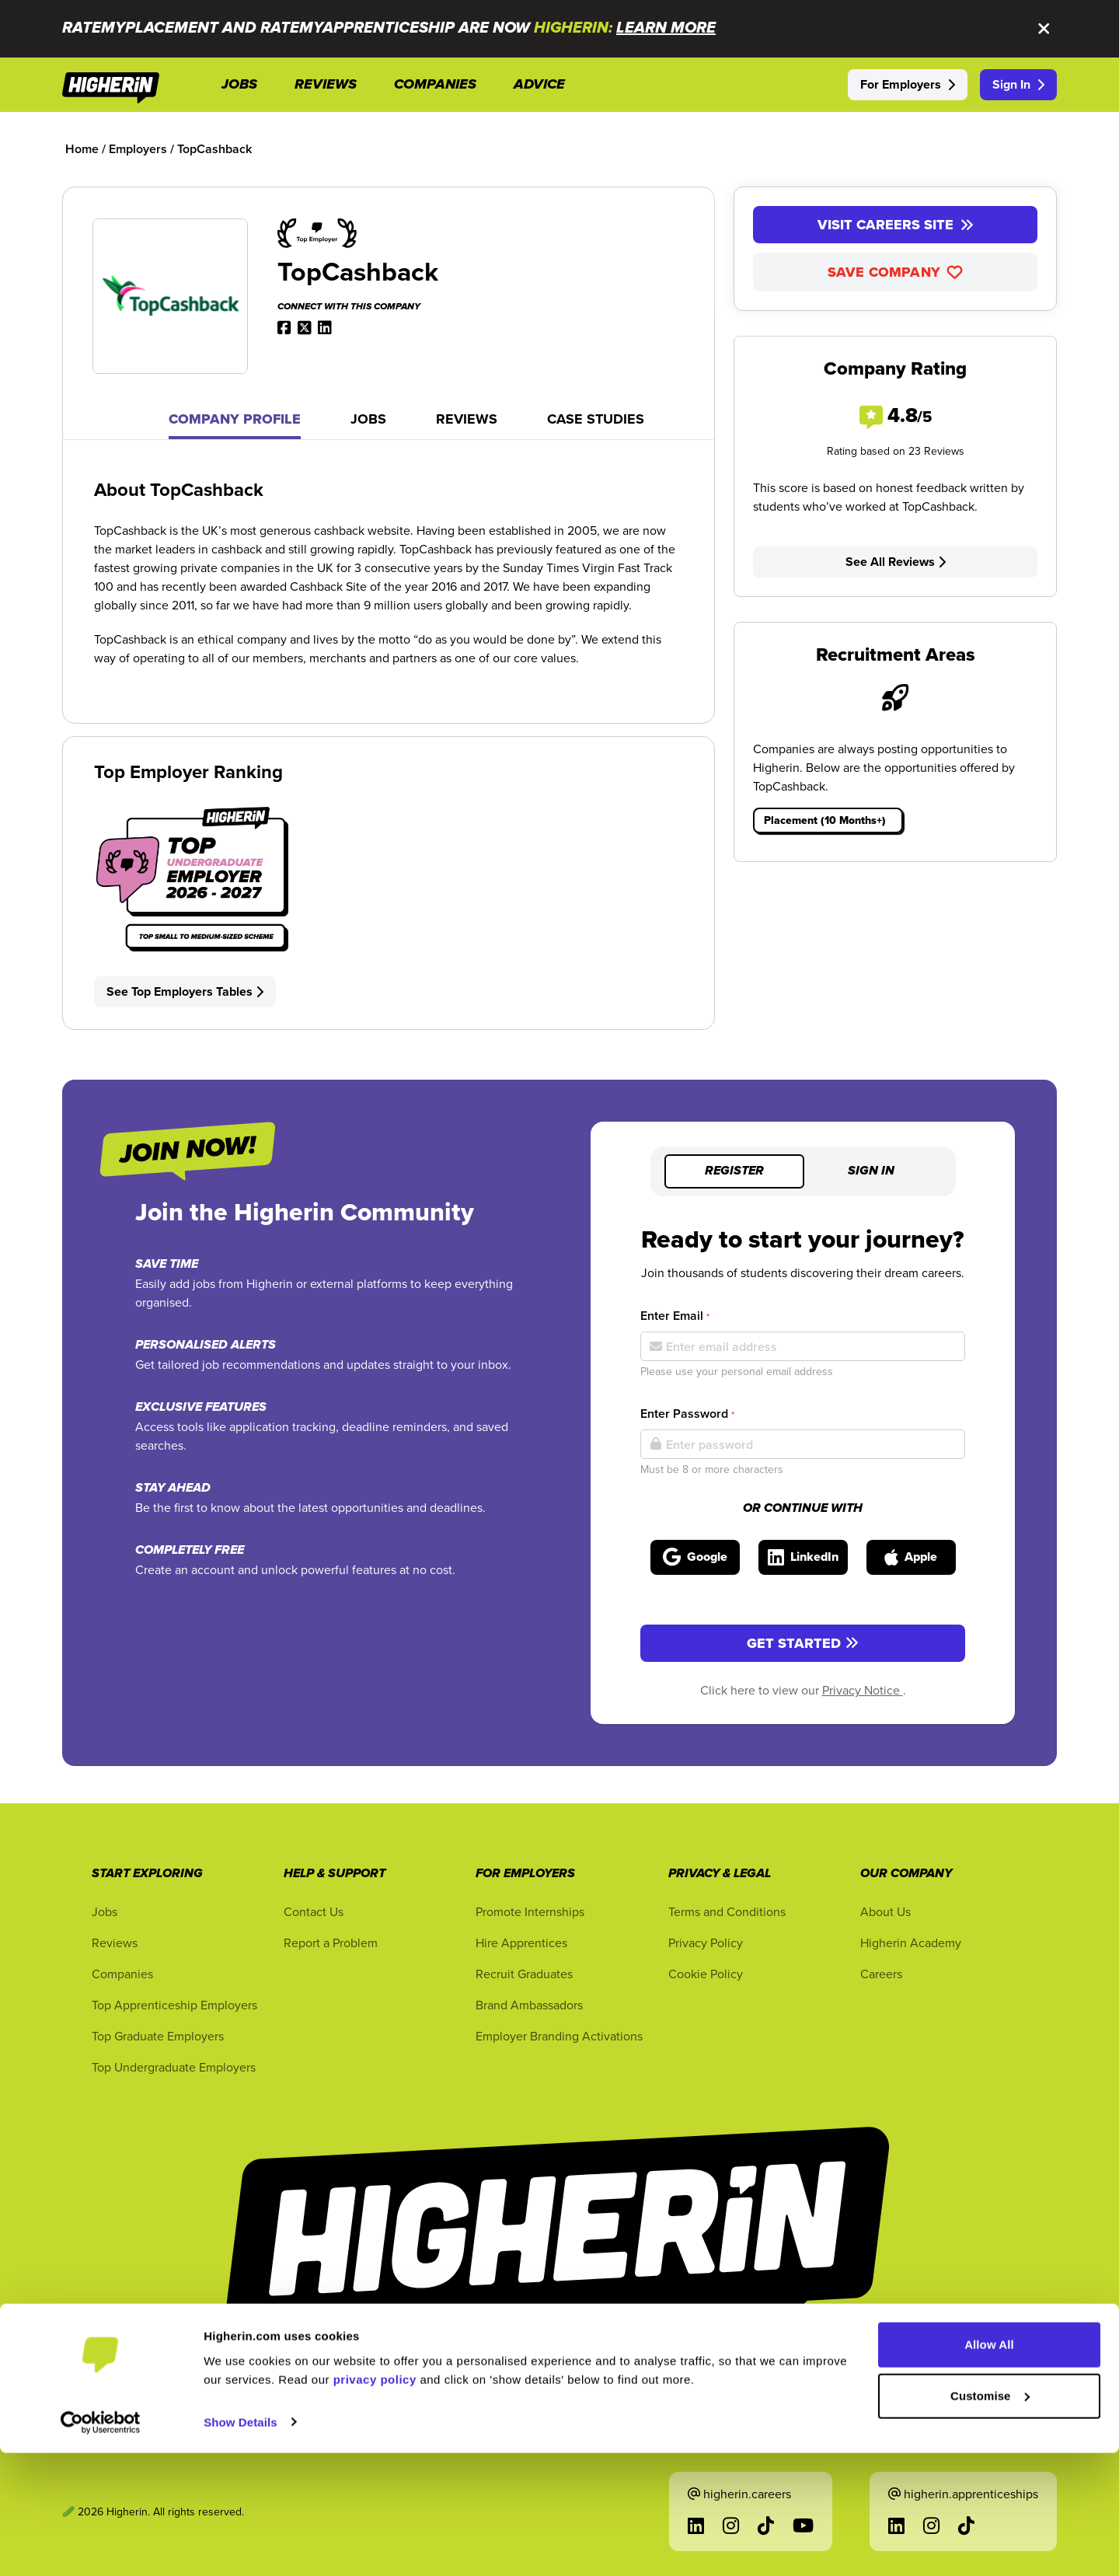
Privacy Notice (862, 1689)
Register (734, 1171)
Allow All (989, 2468)
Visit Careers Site (895, 225)
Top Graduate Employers (158, 2035)
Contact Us (313, 1911)
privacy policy (375, 2502)
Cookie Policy (705, 1973)
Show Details (240, 2545)
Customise (990, 2518)
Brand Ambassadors (529, 2004)
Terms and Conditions (727, 1911)
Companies (122, 1973)
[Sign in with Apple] (911, 1557)
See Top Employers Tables (184, 991)
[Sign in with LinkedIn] (803, 1557)
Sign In (1018, 84)
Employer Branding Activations (559, 2035)
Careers (881, 1973)
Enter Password (687, 1413)
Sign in (871, 1171)
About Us (885, 1911)
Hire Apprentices (521, 1942)
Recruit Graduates (524, 1973)
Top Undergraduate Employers (174, 2066)
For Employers (907, 84)
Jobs (368, 419)
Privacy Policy (705, 1942)
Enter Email (674, 1316)
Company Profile (235, 419)
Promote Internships (530, 1911)
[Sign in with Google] (695, 1557)
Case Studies (595, 419)
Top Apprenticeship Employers (174, 2004)
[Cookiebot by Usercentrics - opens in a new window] (101, 2545)
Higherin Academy (910, 1942)
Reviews (466, 419)
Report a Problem (331, 1942)
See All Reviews (895, 562)
